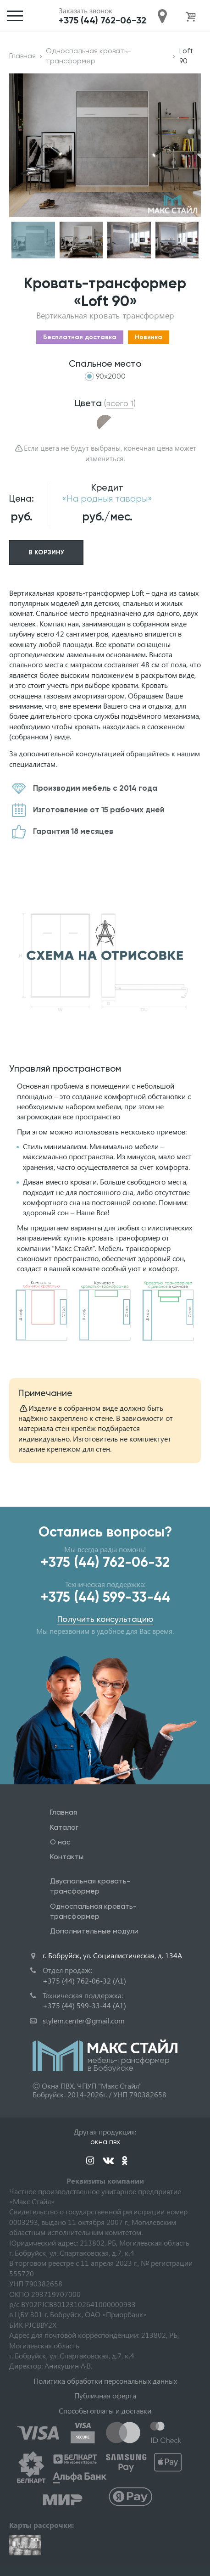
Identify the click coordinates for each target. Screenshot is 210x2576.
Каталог (64, 1827)
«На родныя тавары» (107, 498)
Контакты (66, 1856)
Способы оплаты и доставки (105, 2410)
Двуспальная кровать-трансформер (90, 1886)
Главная (22, 55)
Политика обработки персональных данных (105, 2381)
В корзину (46, 552)
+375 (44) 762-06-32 (102, 20)
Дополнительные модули (94, 1931)
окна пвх (105, 2141)
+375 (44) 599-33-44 (105, 1597)
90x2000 (111, 376)
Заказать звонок (85, 10)
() (120, 403)
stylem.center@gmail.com (84, 2020)
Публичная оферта (105, 2395)
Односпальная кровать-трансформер (88, 55)
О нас (60, 1842)
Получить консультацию (105, 1619)
